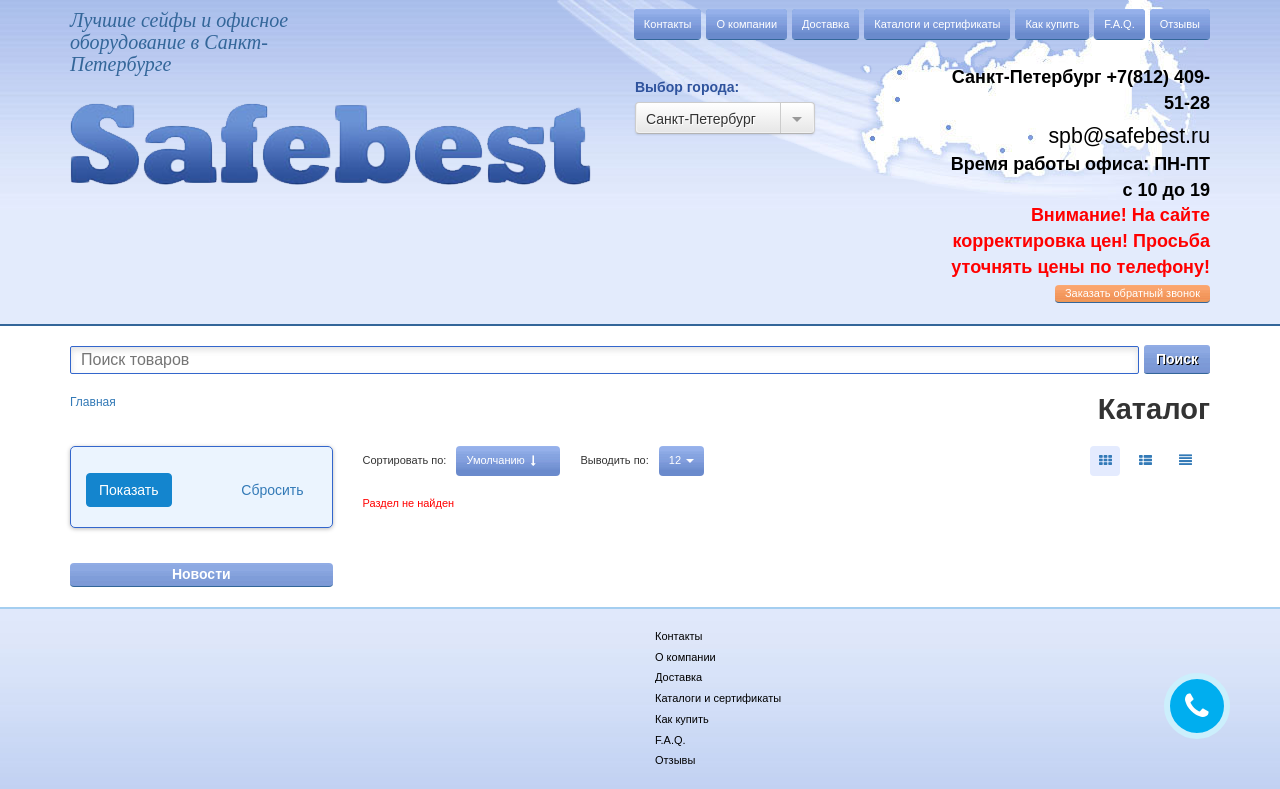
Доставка (825, 24)
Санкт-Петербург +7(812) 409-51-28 (1081, 90)
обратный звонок (1132, 293)
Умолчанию (500, 460)
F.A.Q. (1119, 24)
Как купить (1052, 24)
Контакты (668, 24)
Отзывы (1180, 24)
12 (681, 460)
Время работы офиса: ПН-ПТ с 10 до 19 (1080, 215)
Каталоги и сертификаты (937, 24)
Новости (201, 574)
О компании (746, 24)
